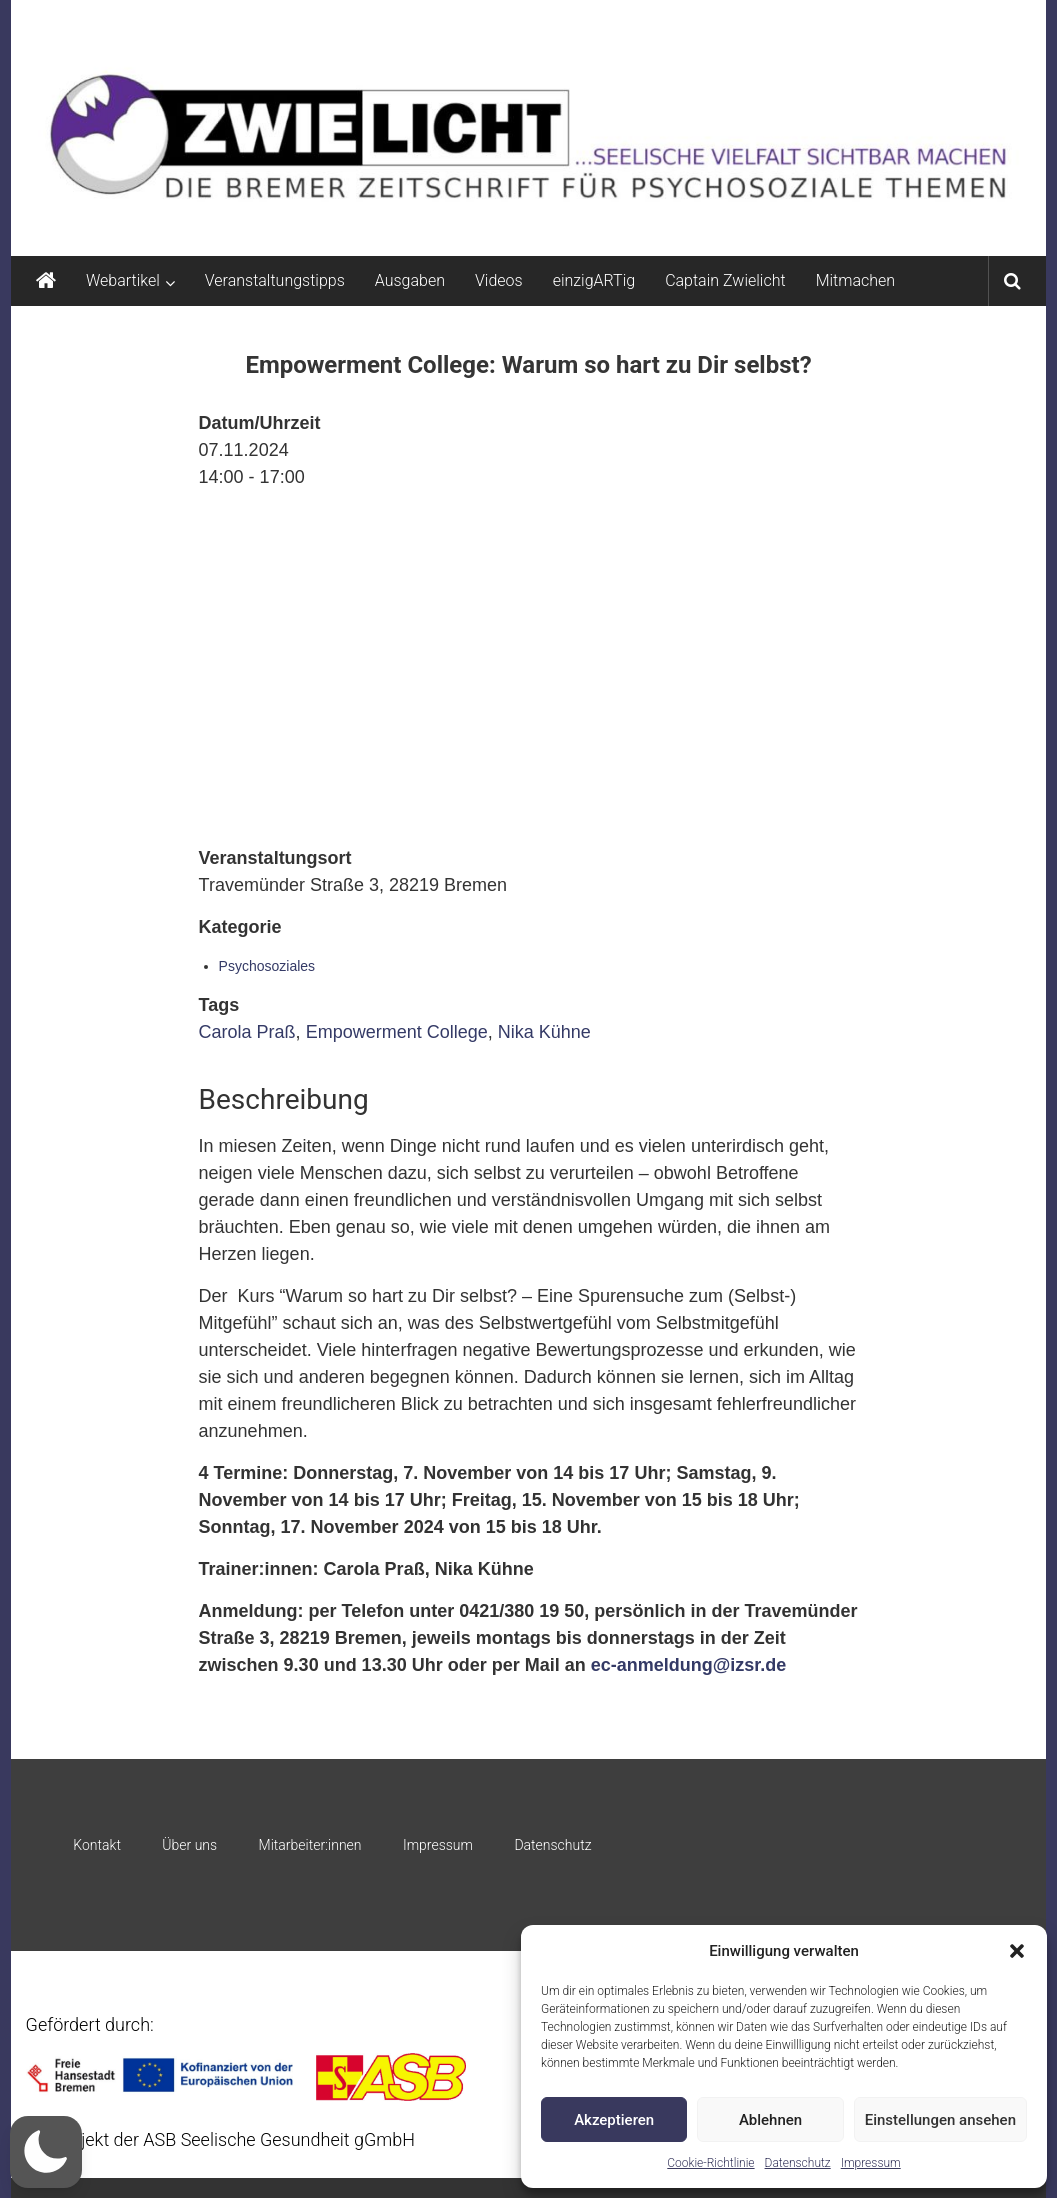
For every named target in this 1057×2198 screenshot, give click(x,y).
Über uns (189, 1845)
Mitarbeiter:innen (310, 1845)
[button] (1017, 1951)
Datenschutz (798, 2163)
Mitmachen (855, 280)
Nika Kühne (544, 1032)
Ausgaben (410, 280)
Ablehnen (770, 2120)
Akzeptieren (614, 2120)
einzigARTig (594, 280)
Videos (499, 280)
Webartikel (123, 280)
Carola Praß (247, 1032)
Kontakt (97, 1845)
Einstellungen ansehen (940, 2120)
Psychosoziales (267, 966)
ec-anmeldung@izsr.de (689, 1665)
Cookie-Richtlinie (710, 2163)
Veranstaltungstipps (275, 280)
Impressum (871, 2163)
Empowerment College (397, 1032)
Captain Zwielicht (725, 280)
